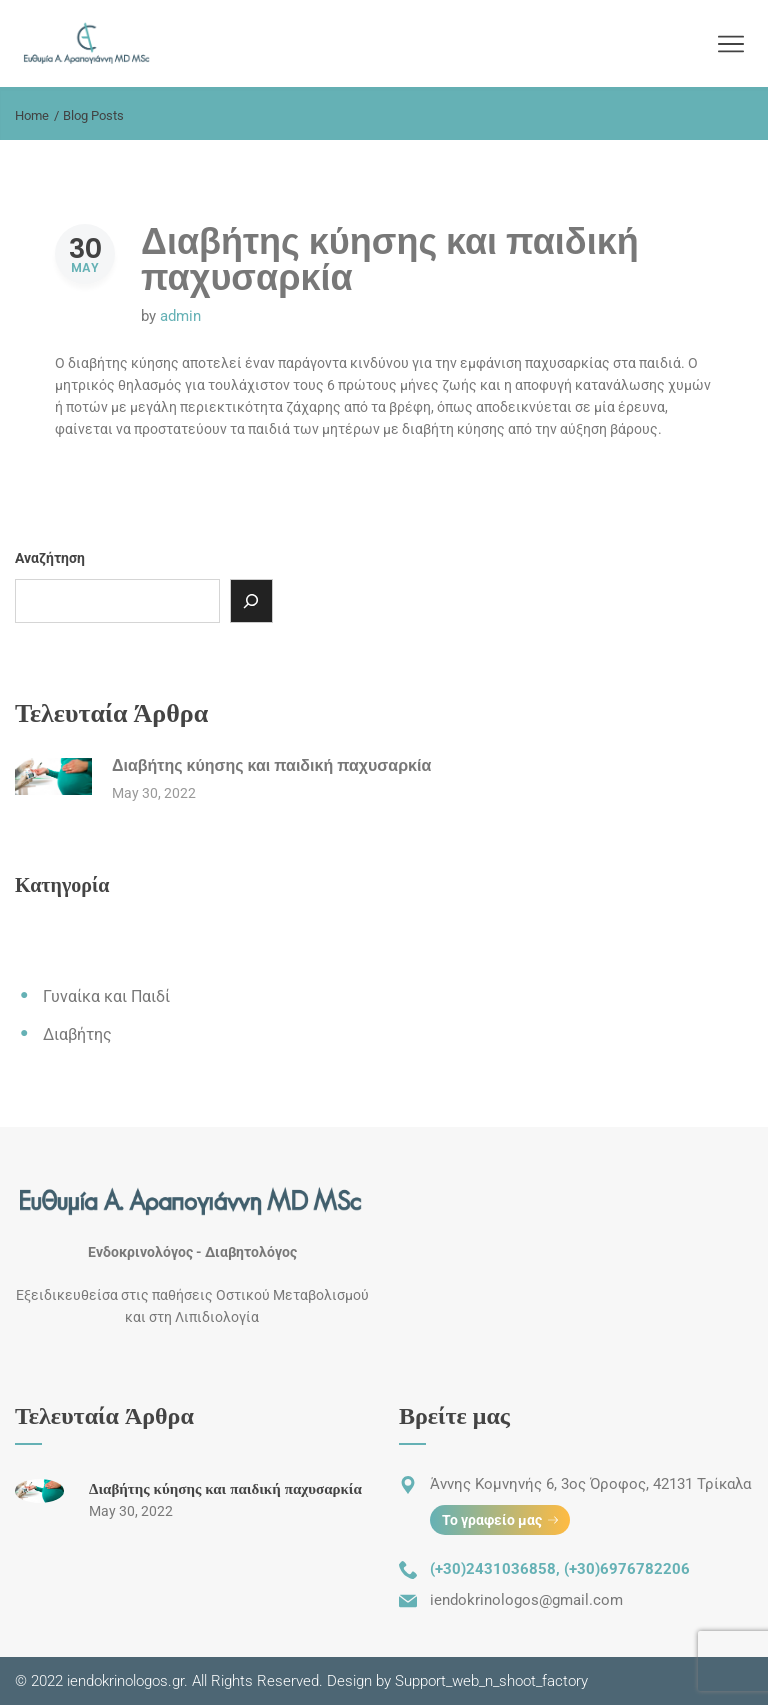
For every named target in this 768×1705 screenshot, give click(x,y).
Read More (143, 482)
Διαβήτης (77, 1034)
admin (180, 316)
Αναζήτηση (50, 558)
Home (32, 115)
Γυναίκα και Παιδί (106, 996)
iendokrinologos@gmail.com (526, 1600)
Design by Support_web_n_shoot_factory (455, 1681)
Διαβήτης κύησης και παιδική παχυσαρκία (390, 259)
